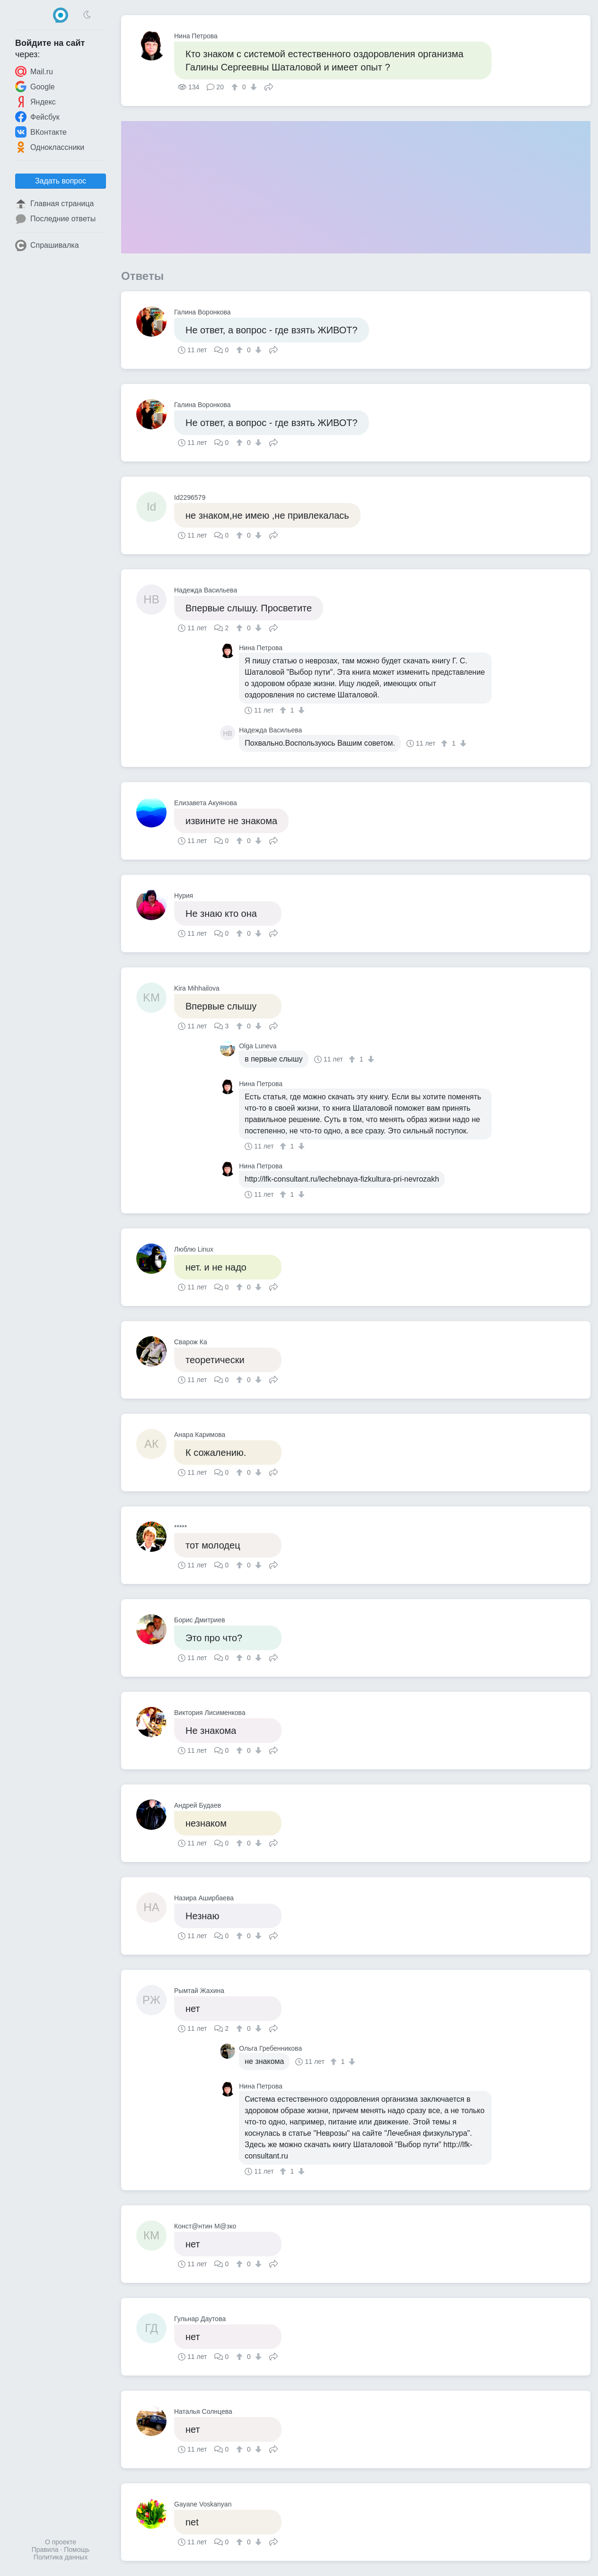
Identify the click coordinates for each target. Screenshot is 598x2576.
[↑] (235, 87)
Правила (45, 2549)
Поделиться (269, 86)
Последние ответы (55, 219)
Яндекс (35, 101)
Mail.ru (34, 71)
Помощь (76, 2549)
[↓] (252, 87)
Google (35, 86)
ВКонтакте (41, 132)
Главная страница (54, 203)
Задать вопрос (60, 181)
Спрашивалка (47, 245)
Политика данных (61, 2557)
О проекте (60, 2542)
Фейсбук (37, 116)
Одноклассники (49, 147)
